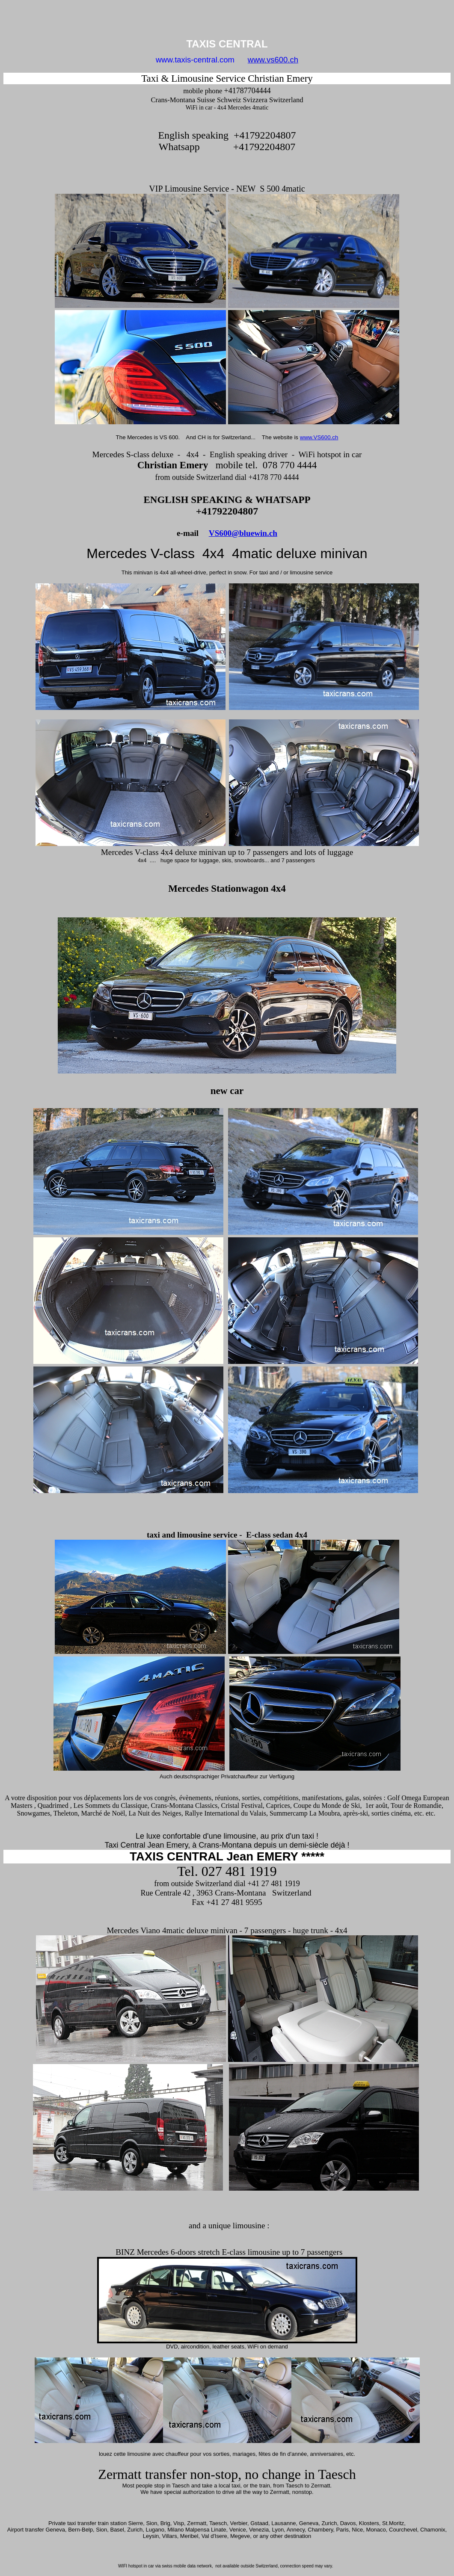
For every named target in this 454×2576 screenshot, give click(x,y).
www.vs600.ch (273, 59)
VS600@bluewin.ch (243, 533)
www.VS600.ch (319, 437)
